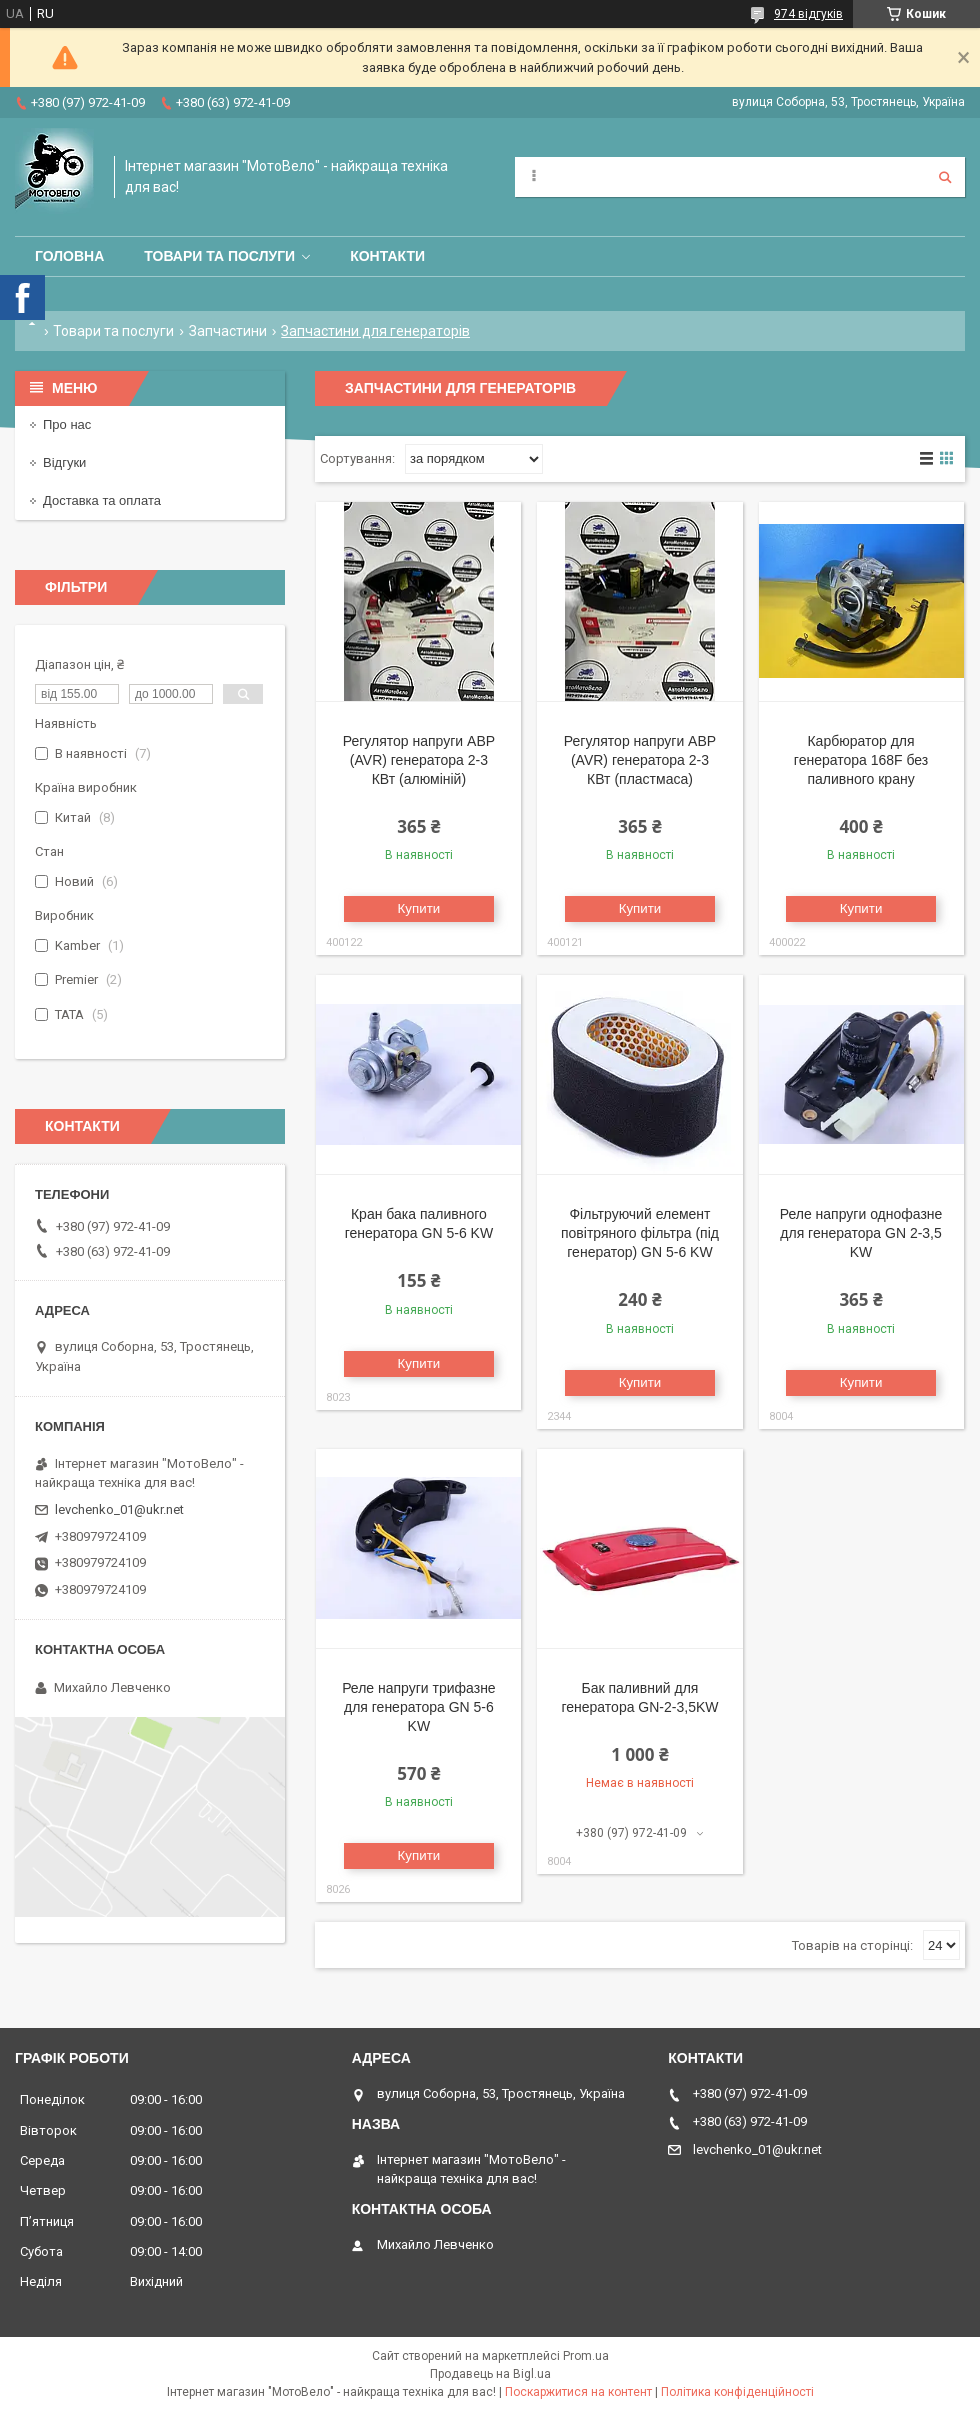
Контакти (387, 256)
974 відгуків (808, 14)
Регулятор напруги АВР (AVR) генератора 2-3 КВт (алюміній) (419, 760)
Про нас (67, 424)
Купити (419, 908)
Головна (69, 256)
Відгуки (64, 462)
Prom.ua (586, 2356)
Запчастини (228, 331)
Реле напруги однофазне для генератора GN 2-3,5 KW (861, 1233)
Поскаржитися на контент (578, 2392)
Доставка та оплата (102, 500)
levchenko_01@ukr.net (119, 1509)
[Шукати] (945, 177)
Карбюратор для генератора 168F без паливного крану (861, 760)
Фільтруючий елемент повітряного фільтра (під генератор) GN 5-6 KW (640, 1233)
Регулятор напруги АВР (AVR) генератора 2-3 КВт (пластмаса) (640, 760)
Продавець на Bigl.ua (490, 2374)
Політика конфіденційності (737, 2392)
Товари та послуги (219, 256)
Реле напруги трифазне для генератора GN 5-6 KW (419, 1707)
